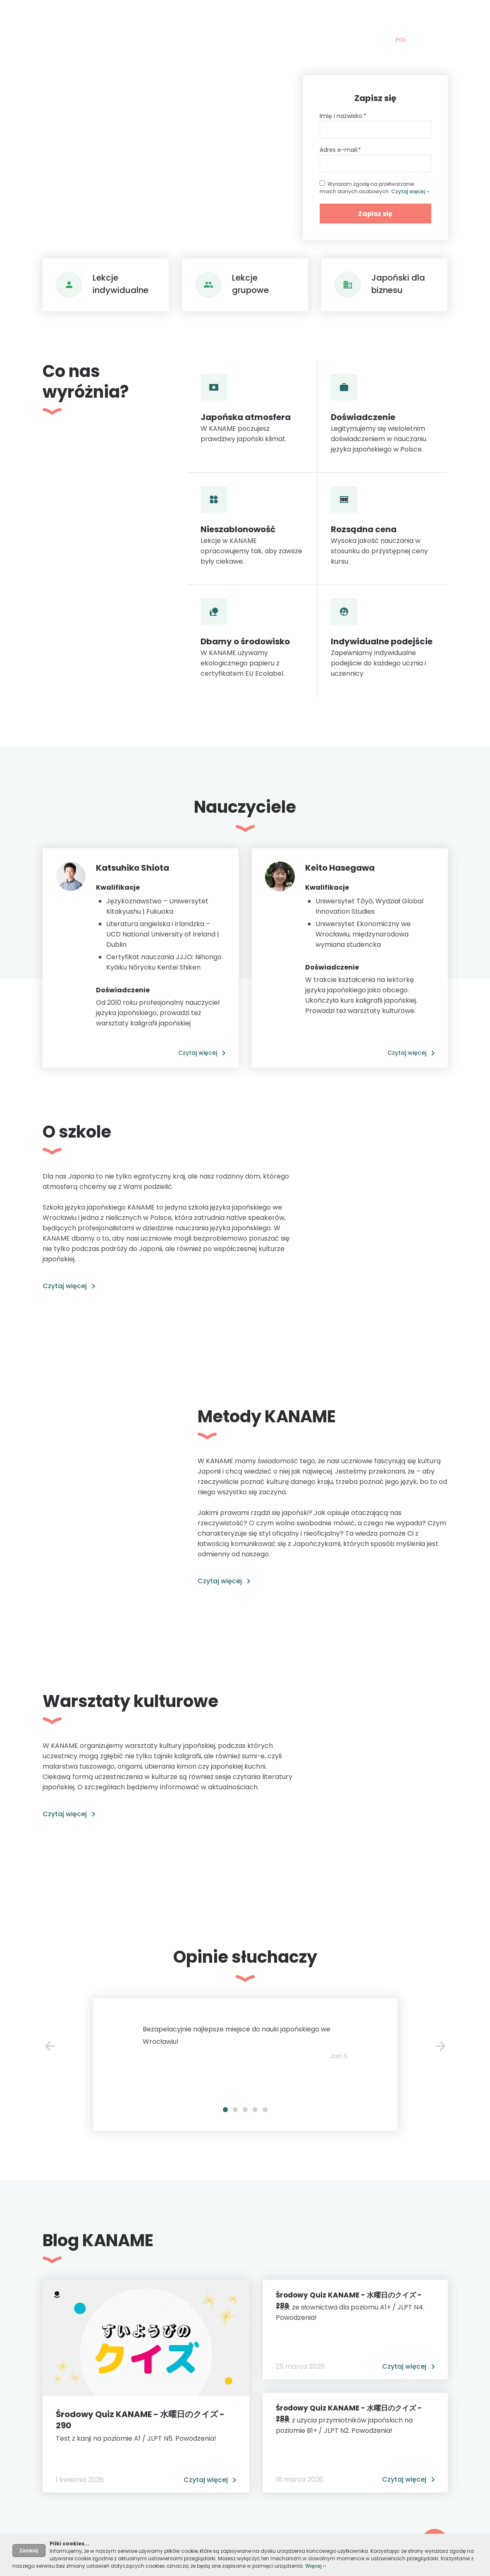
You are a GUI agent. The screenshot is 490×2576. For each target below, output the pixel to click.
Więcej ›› (315, 2565)
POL (400, 40)
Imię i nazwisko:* (343, 116)
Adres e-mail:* (340, 150)
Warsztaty (303, 18)
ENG (418, 40)
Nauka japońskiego (165, 18)
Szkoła (225, 18)
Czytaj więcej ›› (410, 191)
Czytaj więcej (197, 1053)
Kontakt (349, 18)
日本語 (439, 40)
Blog (264, 18)
